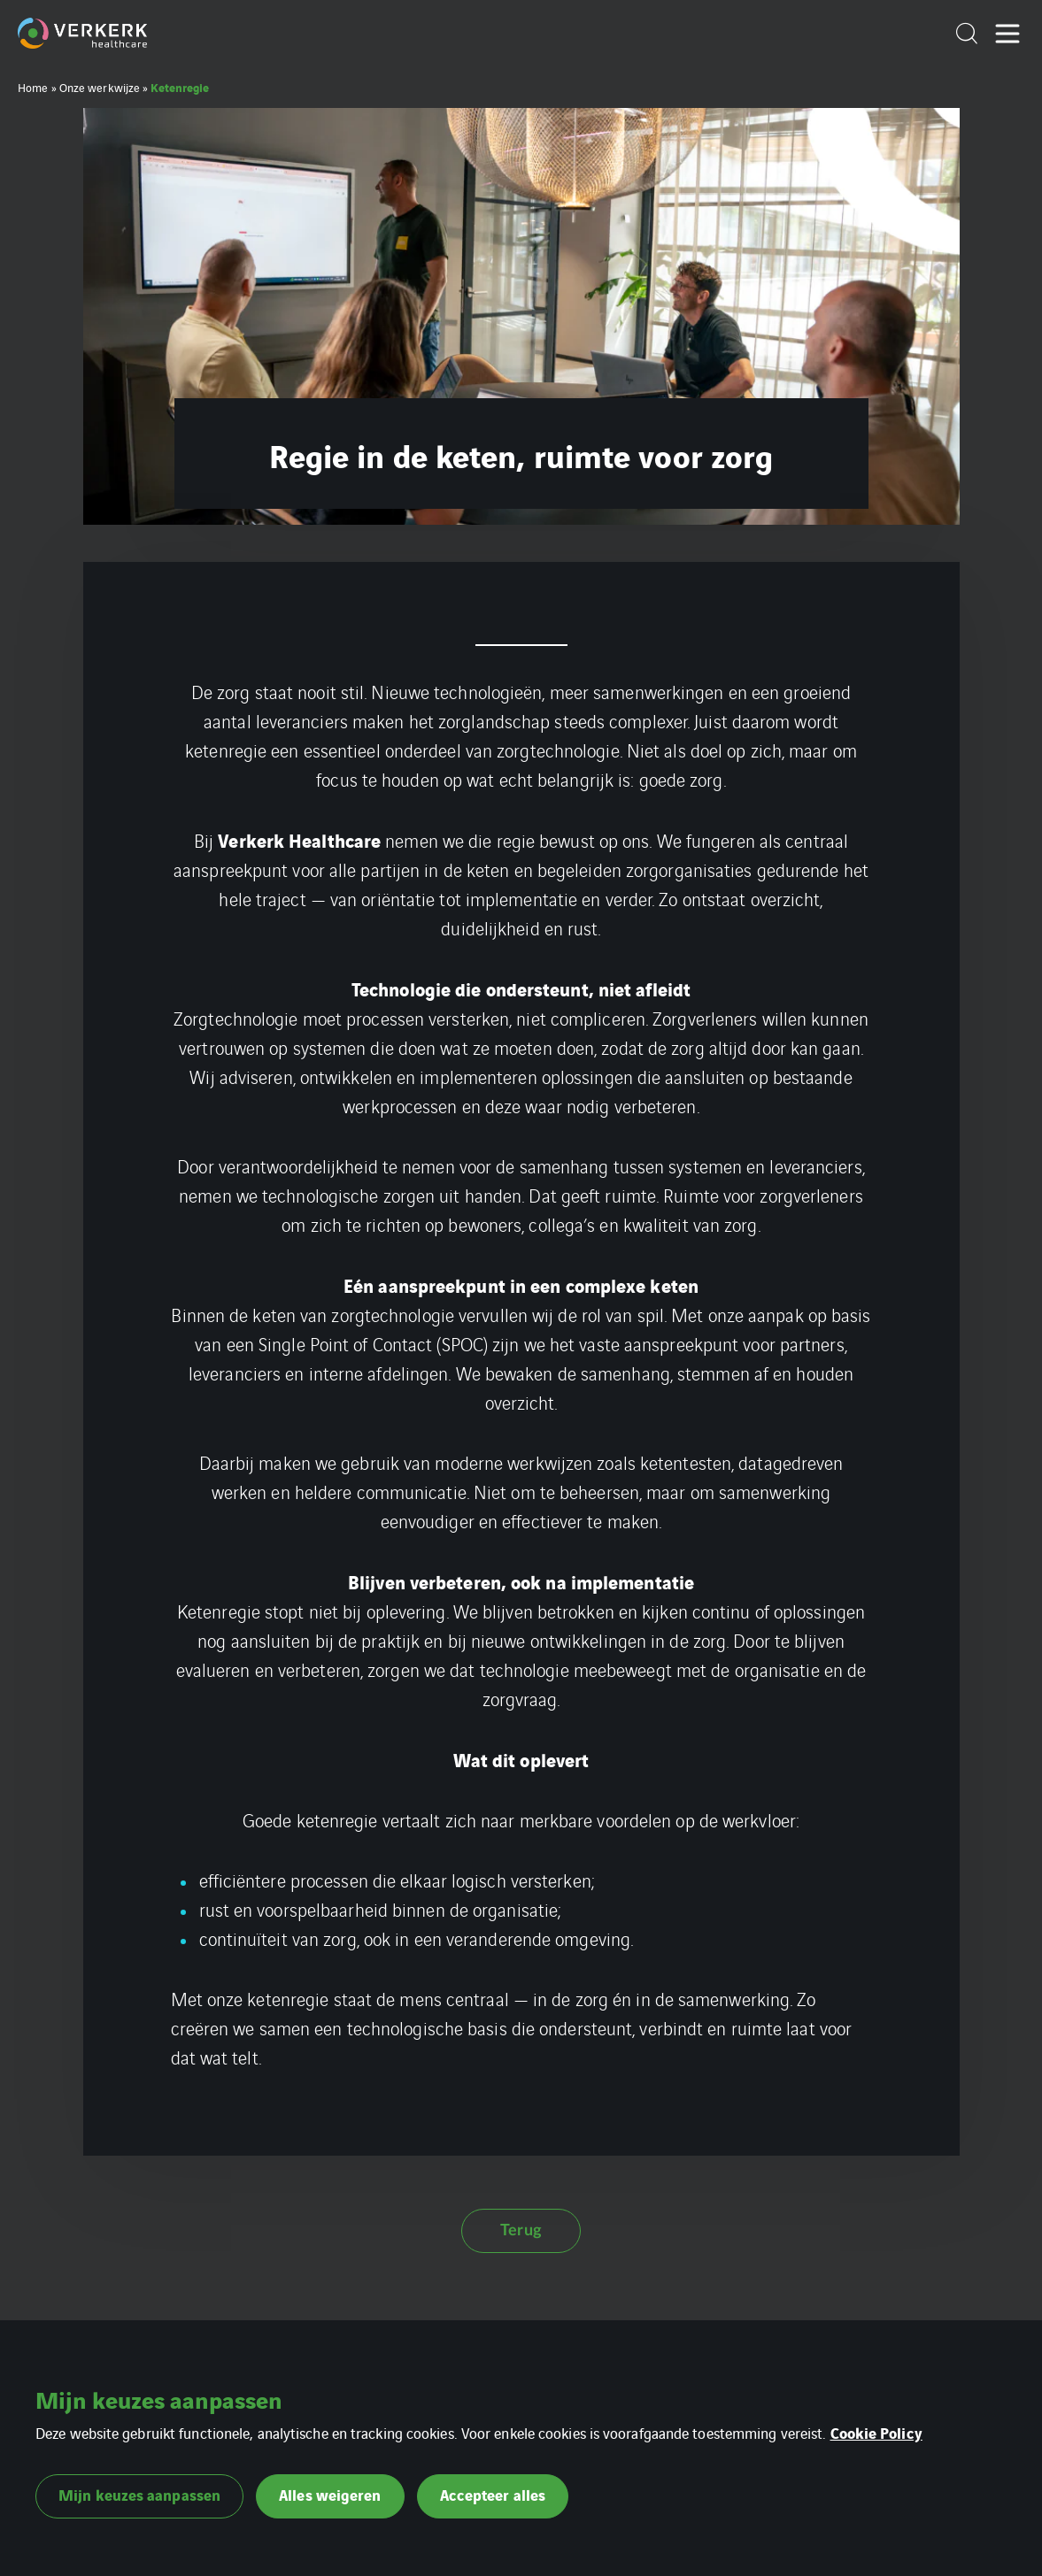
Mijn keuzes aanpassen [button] (139, 2494)
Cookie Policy (876, 2432)
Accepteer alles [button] (493, 2494)
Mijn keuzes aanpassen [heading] (158, 2399)
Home (33, 87)
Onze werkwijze (99, 87)
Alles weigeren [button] (330, 2494)
